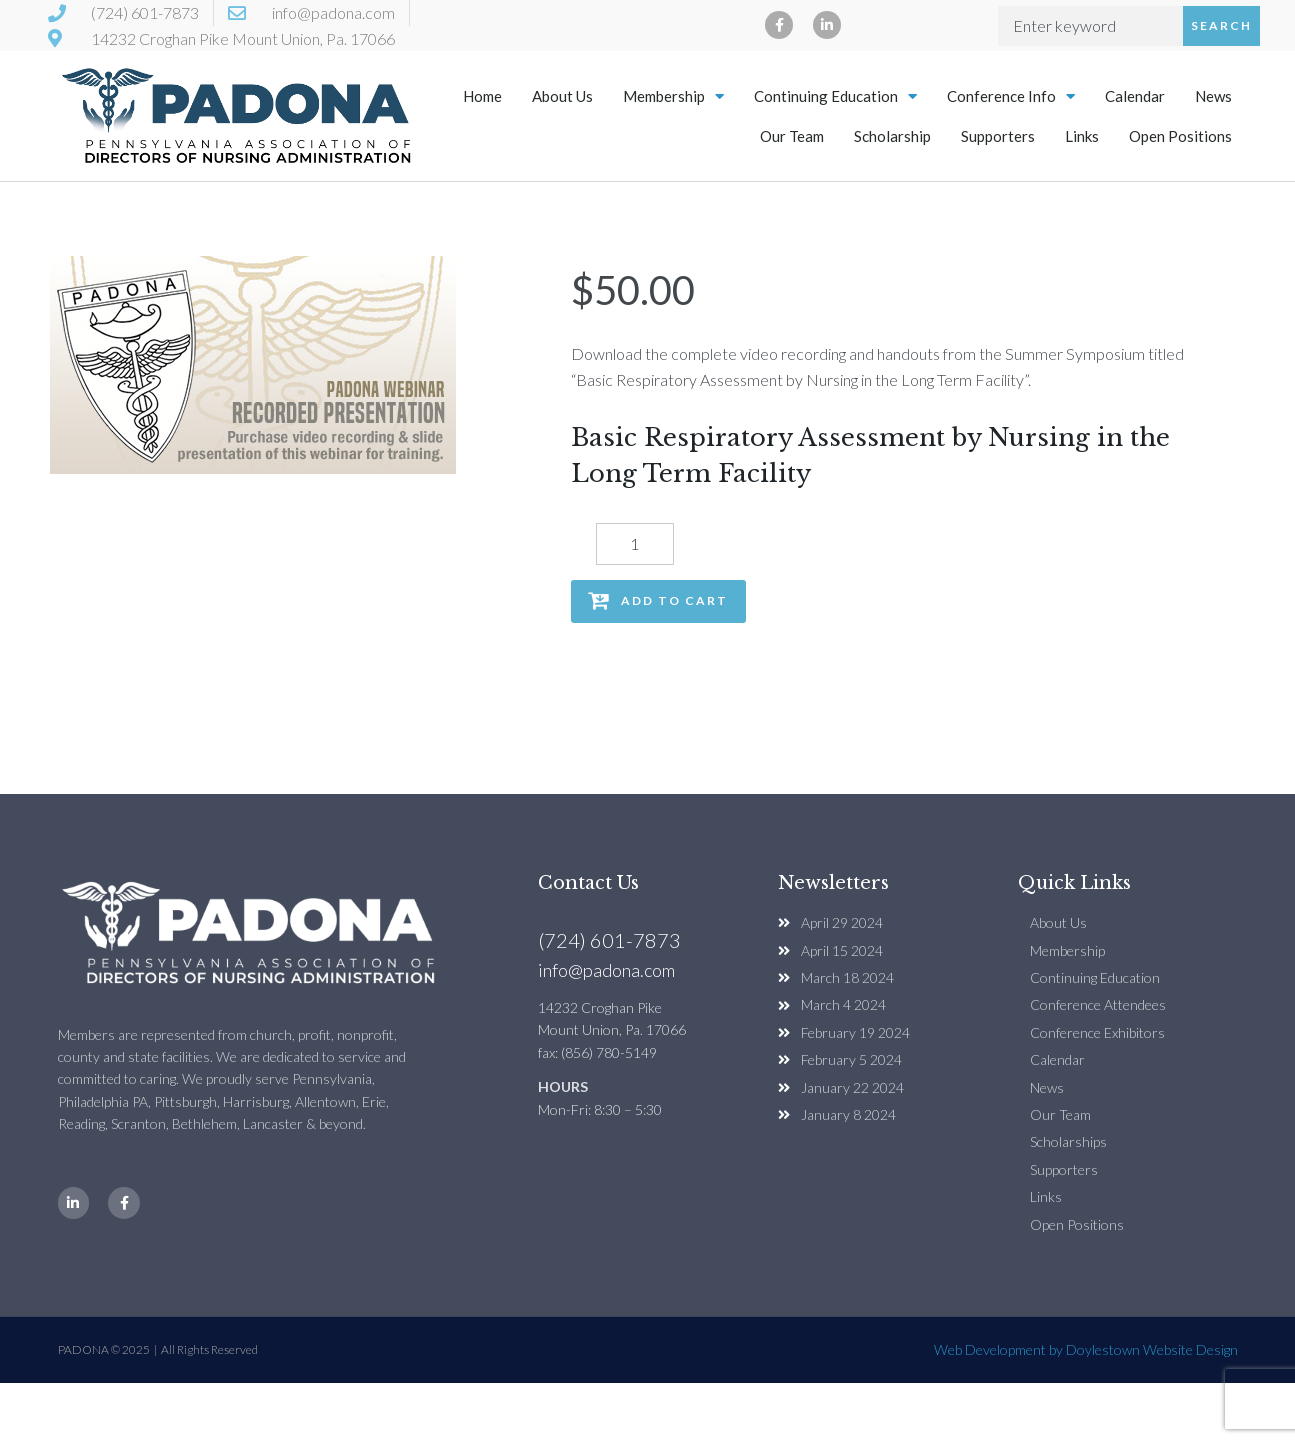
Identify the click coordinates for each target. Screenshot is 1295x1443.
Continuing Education (835, 96)
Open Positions (1180, 136)
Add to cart (674, 600)
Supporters (998, 136)
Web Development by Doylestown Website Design (1086, 1349)
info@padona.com (606, 970)
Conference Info (1011, 96)
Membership (673, 96)
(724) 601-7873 (609, 940)
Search (1221, 25)
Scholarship (892, 136)
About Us (562, 96)
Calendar (1135, 96)
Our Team (792, 136)
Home (482, 96)
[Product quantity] (635, 544)
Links (1082, 136)
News (1213, 96)
